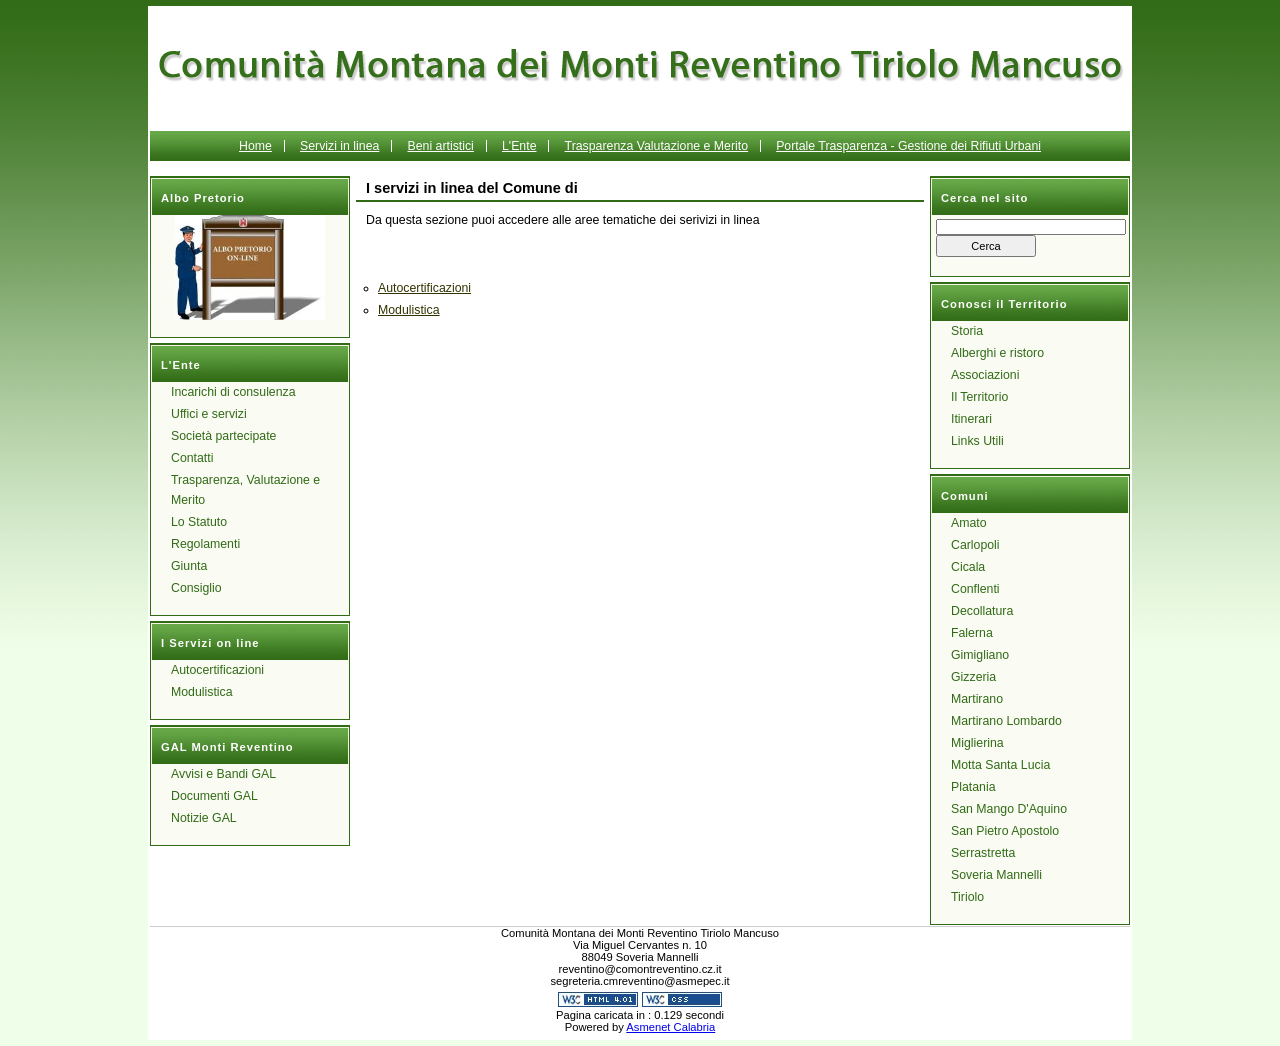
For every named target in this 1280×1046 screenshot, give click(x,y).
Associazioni (985, 375)
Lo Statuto (199, 522)
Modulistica (202, 692)
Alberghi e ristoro (997, 353)
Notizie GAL (204, 818)
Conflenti (975, 589)
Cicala (968, 567)
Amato (969, 523)
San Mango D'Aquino (1009, 809)
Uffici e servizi (209, 414)
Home (255, 146)
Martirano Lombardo (1006, 721)
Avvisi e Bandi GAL (223, 774)
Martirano (977, 699)
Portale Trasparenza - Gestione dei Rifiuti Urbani (908, 146)
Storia (967, 331)
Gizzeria (973, 677)
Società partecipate (223, 436)
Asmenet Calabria (670, 1027)
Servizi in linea (339, 146)
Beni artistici (440, 146)
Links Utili (977, 441)
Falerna (972, 633)
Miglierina (977, 743)
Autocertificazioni (217, 670)
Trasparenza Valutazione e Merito (656, 146)
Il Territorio (979, 397)
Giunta (189, 566)
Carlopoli (975, 545)
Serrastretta (983, 853)
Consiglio (196, 588)
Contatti (192, 458)
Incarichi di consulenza (233, 392)
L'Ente (519, 146)
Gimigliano (980, 655)
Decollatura (982, 611)
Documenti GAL (214, 796)
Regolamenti (205, 544)
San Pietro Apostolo (1005, 831)
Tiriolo (967, 897)
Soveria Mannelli (996, 875)
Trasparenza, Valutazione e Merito (245, 490)
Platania (973, 787)
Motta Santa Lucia (1000, 765)
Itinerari (971, 419)
